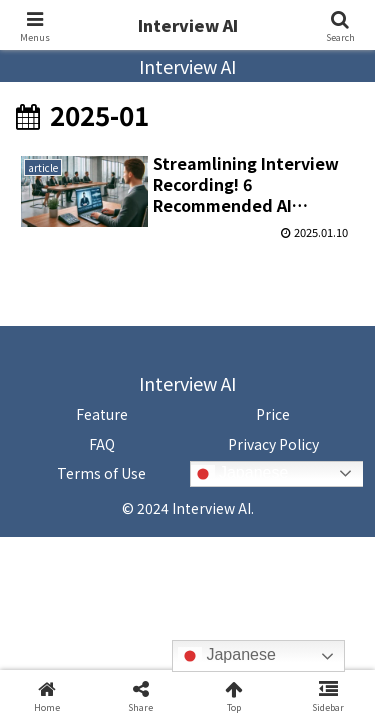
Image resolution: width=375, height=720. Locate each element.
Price (273, 414)
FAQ (102, 444)
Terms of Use (101, 473)
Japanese (240, 474)
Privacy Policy (273, 444)
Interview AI (188, 25)
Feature (102, 414)
